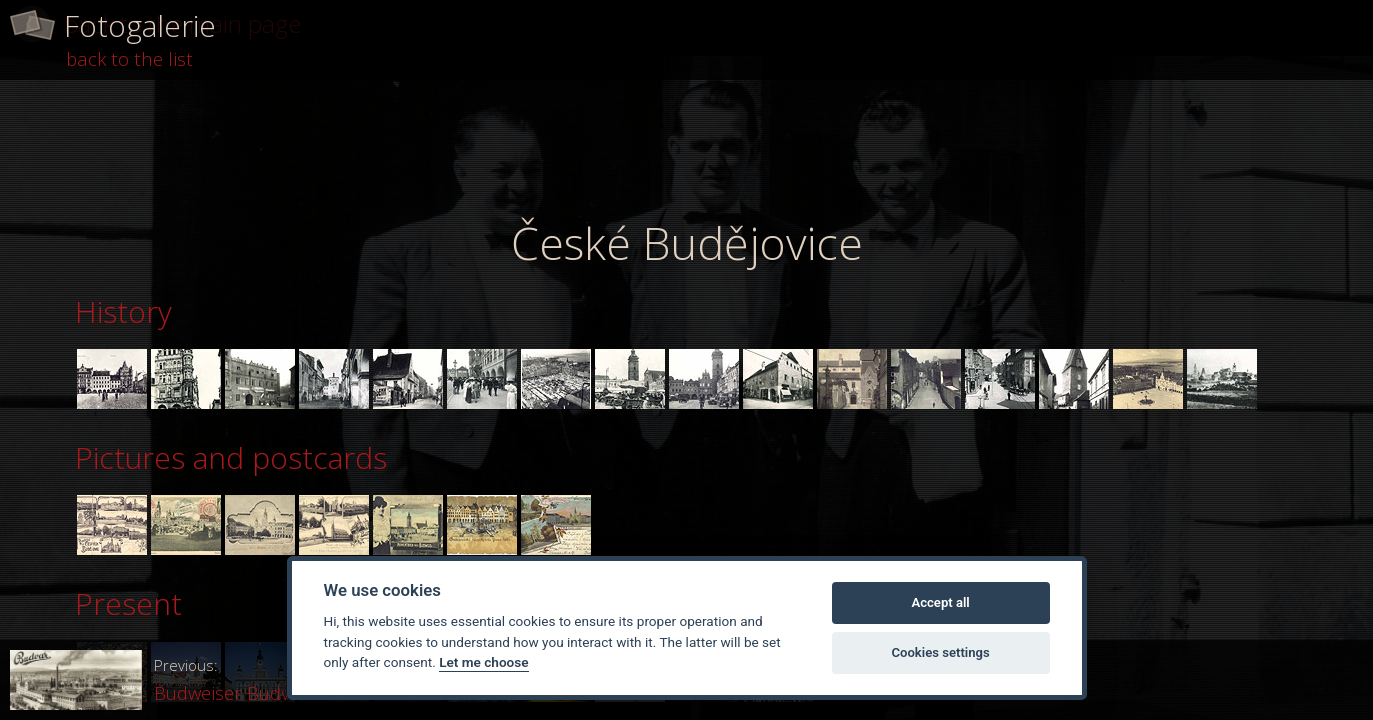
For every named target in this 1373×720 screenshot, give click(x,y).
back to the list (129, 58)
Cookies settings (940, 652)
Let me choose (483, 662)
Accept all (940, 602)
